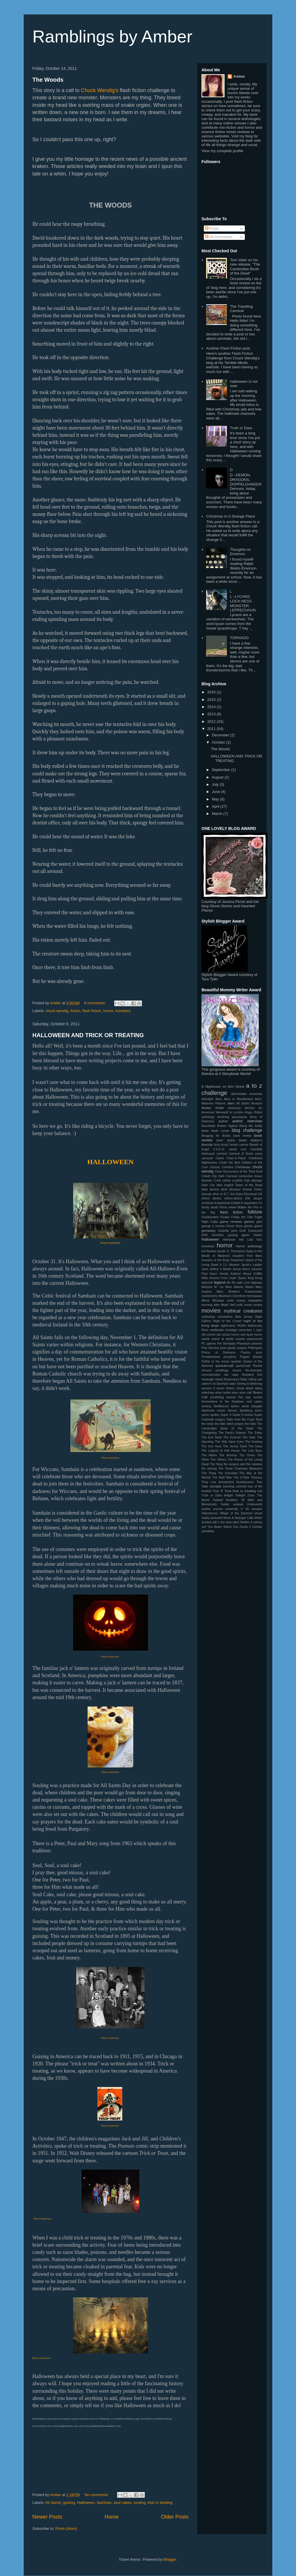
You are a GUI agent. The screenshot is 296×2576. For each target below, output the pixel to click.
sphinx (235, 1406)
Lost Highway (253, 1282)
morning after (210, 1304)
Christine (228, 1167)
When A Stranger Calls (238, 1518)
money (240, 1300)
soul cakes (122, 2502)
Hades (258, 1235)
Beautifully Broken (214, 1126)
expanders (251, 1203)
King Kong (255, 1278)
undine (205, 1509)
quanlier (236, 1361)
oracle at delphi (223, 1339)
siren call (245, 1392)
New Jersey (243, 1316)
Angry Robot (253, 1112)
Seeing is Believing (249, 1383)
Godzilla (223, 1230)
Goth (242, 1230)
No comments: (97, 2495)
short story (254, 1388)
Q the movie (221, 1361)
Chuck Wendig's (99, 90)
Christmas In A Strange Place (230, 516)
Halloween (86, 2502)
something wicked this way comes (236, 1397)
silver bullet (222, 1392)
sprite (245, 1406)
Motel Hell (228, 1304)
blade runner (220, 1130)
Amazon (256, 1103)
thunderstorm (245, 1482)
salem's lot (208, 1383)
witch (235, 1522)
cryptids (237, 1180)
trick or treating (159, 2502)
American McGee (241, 1108)
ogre (259, 1330)
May (216, 799)
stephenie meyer (213, 1410)
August (218, 777)
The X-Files (241, 1477)
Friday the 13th (242, 1217)
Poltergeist (255, 1347)
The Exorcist (231, 1437)
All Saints (53, 2502)
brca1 (225, 1144)
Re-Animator (253, 1370)
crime (226, 1180)
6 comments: (95, 1003)
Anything (223, 1117)
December (221, 735)
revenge (207, 1379)
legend (219, 1282)
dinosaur (235, 1189)
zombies (207, 1531)
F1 (260, 1203)
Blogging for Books (216, 1135)
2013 (212, 714)
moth (239, 1304)
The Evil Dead (211, 1437)
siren (235, 1392)
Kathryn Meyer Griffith (246, 1273)
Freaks (225, 1217)
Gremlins (218, 1235)
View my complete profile (222, 151)
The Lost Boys (251, 1450)
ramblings (221, 1370)
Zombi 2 (245, 1526)
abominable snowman (246, 1093)
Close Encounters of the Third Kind (238, 1171)
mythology (208, 1316)
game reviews (231, 1221)
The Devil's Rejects (232, 1432)
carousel (207, 1158)
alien (231, 1103)
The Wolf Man (222, 1477)
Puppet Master (251, 1356)
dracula (206, 1194)
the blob (250, 1423)
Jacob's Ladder (251, 1264)
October (219, 742)
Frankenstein (210, 1217)
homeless (207, 1246)
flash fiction (91, 1011)
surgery (220, 1419)
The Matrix (209, 1455)
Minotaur (218, 1300)
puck (259, 1352)
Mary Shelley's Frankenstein (239, 1291)
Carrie (220, 1158)
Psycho (246, 1352)
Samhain (104, 2502)
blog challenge (247, 1130)
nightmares (228, 1325)
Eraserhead (222, 1203)
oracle (205, 1339)
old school (208, 1334)
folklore (255, 1211)
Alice (218, 1099)
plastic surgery (237, 1347)
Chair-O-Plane (236, 1158)
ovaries (240, 1339)
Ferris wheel (227, 1207)
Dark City (208, 1185)
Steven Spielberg (240, 1410)
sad (259, 1379)
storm (258, 1410)
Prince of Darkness (218, 1352)
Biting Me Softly (250, 1126)
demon (214, 1189)
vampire (256, 1509)
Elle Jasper (253, 1198)
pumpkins (229, 1356)
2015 (212, 699)
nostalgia (231, 1330)
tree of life (255, 1486)
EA (260, 1194)
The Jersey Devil (235, 1446)
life (228, 1282)
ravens (236, 1370)
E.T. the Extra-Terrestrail (240, 1194)
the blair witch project (229, 1423)
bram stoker (226, 1140)
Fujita (214, 1221)
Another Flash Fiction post (228, 348)
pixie (223, 1347)
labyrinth (207, 1282)
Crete (217, 1180)
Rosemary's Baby (235, 1379)
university (231, 1509)
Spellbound (220, 1406)
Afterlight (207, 1099)
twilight (228, 1495)
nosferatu (217, 1330)
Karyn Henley (219, 1273)
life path (237, 1282)
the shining (209, 1468)
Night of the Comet (227, 1321)
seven (221, 1388)
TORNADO (239, 638)
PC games (208, 1343)
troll (259, 1491)
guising (69, 2502)
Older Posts (174, 2517)
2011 (212, 729)
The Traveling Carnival (241, 308)
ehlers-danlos (233, 1198)
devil (224, 1189)
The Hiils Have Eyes (229, 1441)
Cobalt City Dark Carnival (219, 1176)
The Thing (208, 1473)
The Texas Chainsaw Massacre (240, 1468)
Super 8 (226, 1414)
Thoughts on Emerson (240, 551)
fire (250, 1207)
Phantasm (244, 1343)
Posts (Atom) (66, 2528)
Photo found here (110, 1243)
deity (204, 1189)
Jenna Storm (241, 1269)
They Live (208, 1482)
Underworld (254, 1504)
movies (211, 1310)
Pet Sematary (226, 1343)
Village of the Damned (235, 1513)
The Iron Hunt (211, 1446)
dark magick (225, 1185)
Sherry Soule (235, 1388)
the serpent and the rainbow (242, 1464)
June (216, 791)
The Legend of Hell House (220, 1450)
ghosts (248, 1226)
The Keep (255, 1446)
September (221, 770)
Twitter (225, 1504)
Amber (239, 76)
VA (247, 1509)
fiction (75, 1011)
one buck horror (251, 1334)
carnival (222, 1153)
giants (258, 1226)
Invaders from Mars (247, 1255)
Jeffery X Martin (220, 1269)
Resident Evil (252, 1374)
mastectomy (209, 1296)
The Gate (249, 1437)
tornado (215, 1486)
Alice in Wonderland (238, 1099)
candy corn (238, 1149)
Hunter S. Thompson (231, 1251)
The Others (218, 1459)
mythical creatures (243, 1310)
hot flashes (208, 1251)
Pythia (205, 1361)
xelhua (257, 1522)
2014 (212, 707)
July (216, 784)
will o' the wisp (222, 1522)
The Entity (255, 1432)
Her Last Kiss (250, 1239)
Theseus (256, 1477)
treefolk (206, 1491)
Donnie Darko (252, 1189)
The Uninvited (228, 1473)
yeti (203, 1526)
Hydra (250, 1251)
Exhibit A (237, 1203)
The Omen (247, 1455)
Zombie (257, 1526)
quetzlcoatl (243, 1365)
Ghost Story (234, 1226)
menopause (254, 1296)
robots (219, 1379)
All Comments (219, 237)
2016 (212, 692)
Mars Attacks (234, 1287)
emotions (207, 1203)
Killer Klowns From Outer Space (223, 1278)
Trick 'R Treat (222, 1491)
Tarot (259, 1419)
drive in (217, 1194)
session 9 (208, 1388)
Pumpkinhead (210, 1356)
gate (259, 1221)
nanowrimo (225, 1316)
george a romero (213, 1226)
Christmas (243, 1167)
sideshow (207, 1392)
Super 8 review (242, 1414)
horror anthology (249, 1246)
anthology (207, 1117)
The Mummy (228, 1455)
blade (205, 1130)
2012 (212, 721)
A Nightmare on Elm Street (222, 1086)
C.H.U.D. (219, 1149)
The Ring (216, 1464)
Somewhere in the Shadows (222, 1401)
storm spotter (210, 1414)
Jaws (204, 1269)
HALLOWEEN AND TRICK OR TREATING (88, 1035)
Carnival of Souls (241, 1153)
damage (256, 1180)
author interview (247, 1121)
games (249, 1221)
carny (258, 1153)
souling (139, 2502)
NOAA (241, 1325)
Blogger (170, 2559)
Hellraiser (229, 1239)
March (217, 813)
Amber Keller (212, 1108)
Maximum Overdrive (232, 1296)
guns (245, 1235)
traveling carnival (234, 1486)
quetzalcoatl (224, 1365)
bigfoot (232, 1126)
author (223, 1121)
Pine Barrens (210, 1347)
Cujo (247, 1180)
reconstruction (210, 1374)
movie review (253, 1304)
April (216, 806)
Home (112, 2517)
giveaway (208, 1230)
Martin (249, 1287)
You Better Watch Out (223, 1526)
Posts (212, 228)
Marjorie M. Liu (212, 1287)
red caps (231, 1374)
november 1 (246, 1330)
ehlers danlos (211, 1198)
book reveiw (242, 1135)
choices (215, 1167)
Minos (205, 1300)
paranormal (254, 1339)
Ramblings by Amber (112, 36)
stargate (256, 1406)
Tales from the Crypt (240, 1419)
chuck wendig (57, 1011)
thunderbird (226, 1482)
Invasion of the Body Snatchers (222, 1260)
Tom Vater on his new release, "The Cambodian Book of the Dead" (245, 267)
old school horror (228, 1334)
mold (230, 1300)
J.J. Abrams (231, 1264)
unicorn (218, 1509)
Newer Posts (47, 2517)
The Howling (253, 1441)
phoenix (257, 1343)
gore (234, 1230)
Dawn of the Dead (248, 1185)
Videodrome (209, 1513)
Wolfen (244, 1522)
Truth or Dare (241, 428)
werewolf (216, 1518)
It (220, 1264)
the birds (207, 1423)
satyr (232, 1383)
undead (238, 1504)
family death (209, 1207)
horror (108, 1011)
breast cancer (239, 1144)
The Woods (47, 79)
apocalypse (239, 1117)
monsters (122, 1011)
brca (217, 1144)
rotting (252, 1379)
